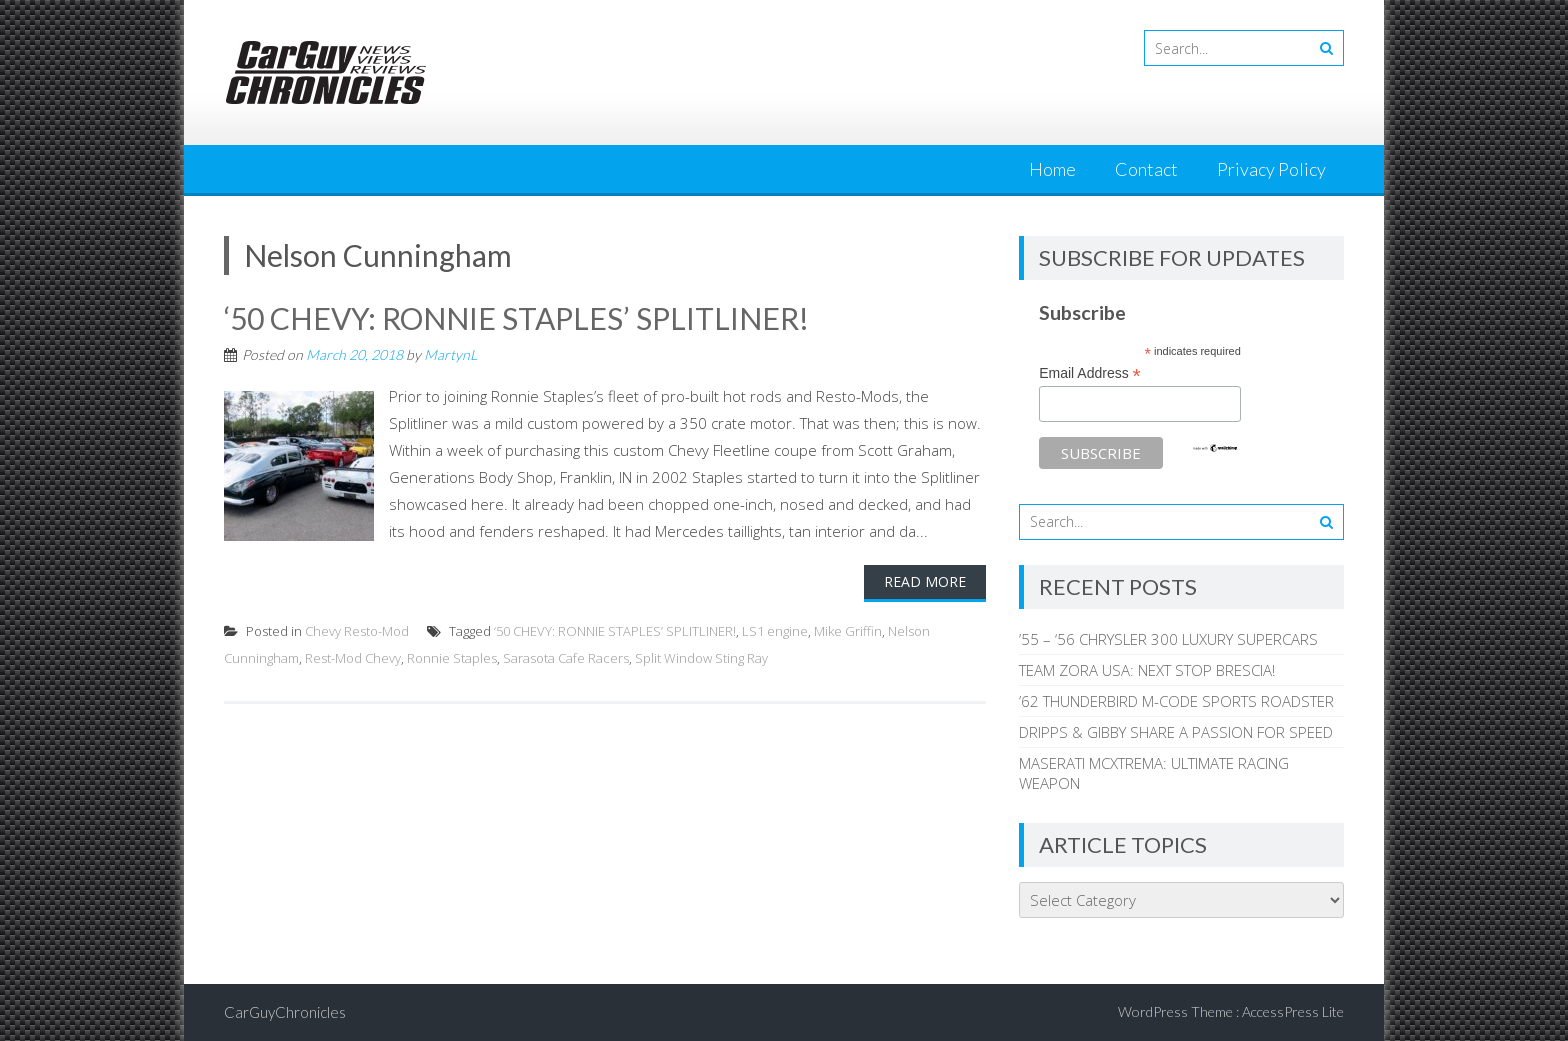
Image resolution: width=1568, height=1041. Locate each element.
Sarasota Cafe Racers (566, 658)
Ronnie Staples (452, 658)
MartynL (450, 354)
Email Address (1090, 373)
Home (1052, 169)
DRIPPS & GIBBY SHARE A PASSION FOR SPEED (1176, 732)
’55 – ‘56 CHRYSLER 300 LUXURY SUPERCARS (1168, 639)
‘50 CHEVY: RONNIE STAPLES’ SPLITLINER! (516, 318)
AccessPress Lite (1293, 1011)
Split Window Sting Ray (701, 658)
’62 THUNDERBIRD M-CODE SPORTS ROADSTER (1176, 701)
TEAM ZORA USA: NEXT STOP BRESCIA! (1147, 670)
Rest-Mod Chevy (353, 658)
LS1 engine (775, 631)
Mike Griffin (848, 631)
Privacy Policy (1271, 169)
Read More (925, 581)
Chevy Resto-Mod (357, 631)
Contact (1146, 169)
